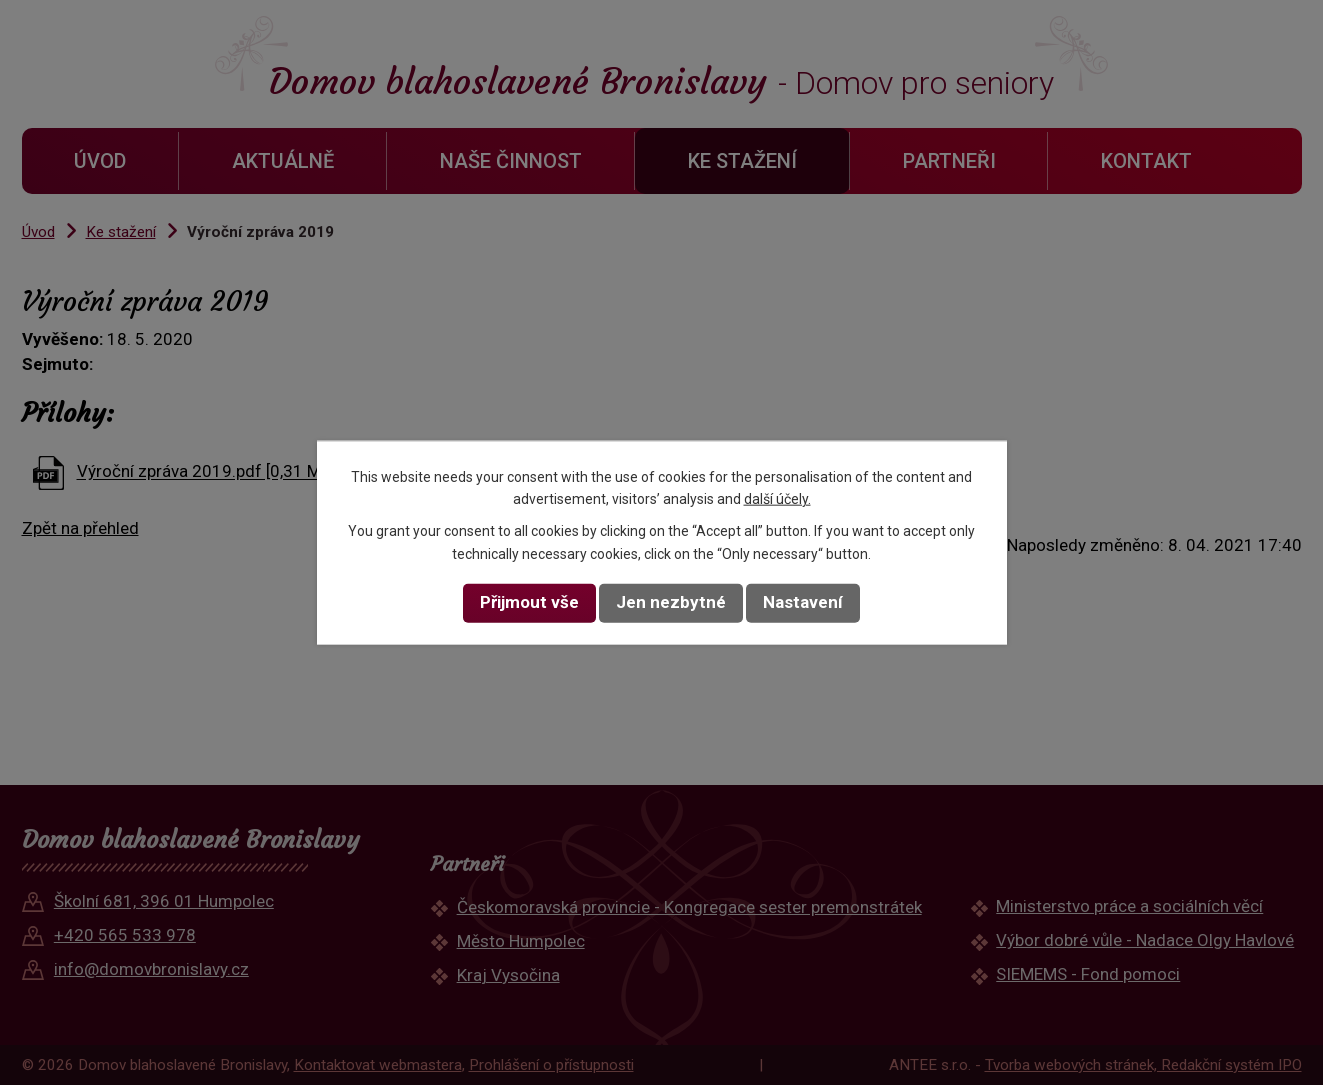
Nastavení (803, 602)
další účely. (777, 499)
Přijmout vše (529, 602)
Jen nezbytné (671, 602)
